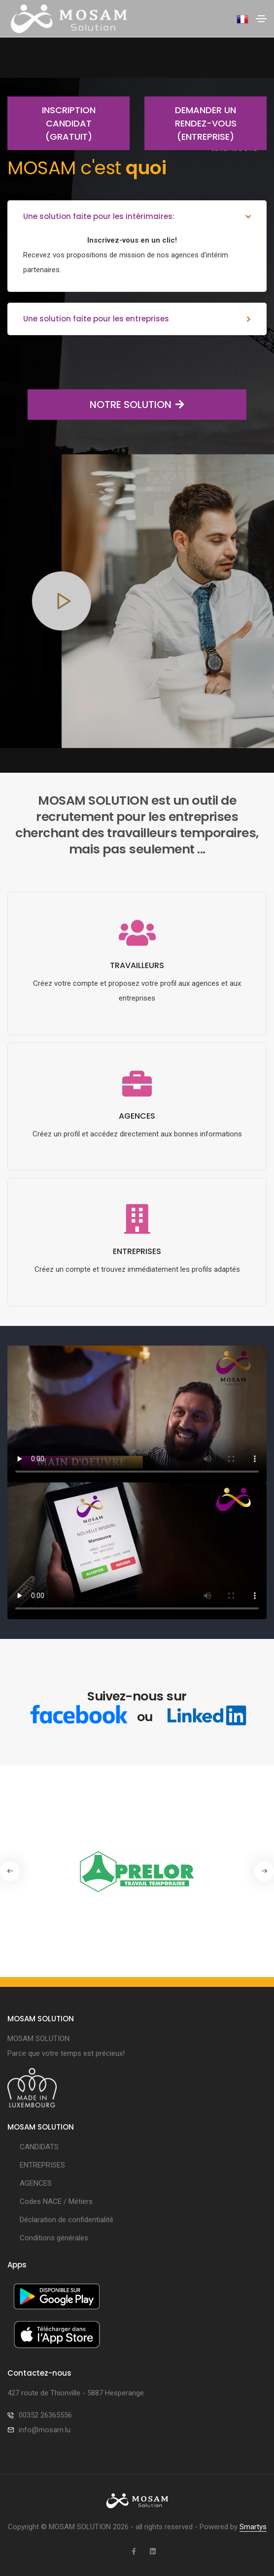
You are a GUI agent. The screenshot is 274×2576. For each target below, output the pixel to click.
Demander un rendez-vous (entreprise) (190, 123)
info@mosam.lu (44, 2429)
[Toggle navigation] (261, 18)
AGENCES (36, 2183)
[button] (264, 1871)
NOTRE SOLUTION (106, 404)
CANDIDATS (39, 2146)
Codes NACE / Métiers (56, 2201)
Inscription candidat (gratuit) (51, 123)
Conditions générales (54, 2237)
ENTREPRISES (42, 2165)
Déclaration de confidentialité (66, 2219)
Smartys (253, 2526)
